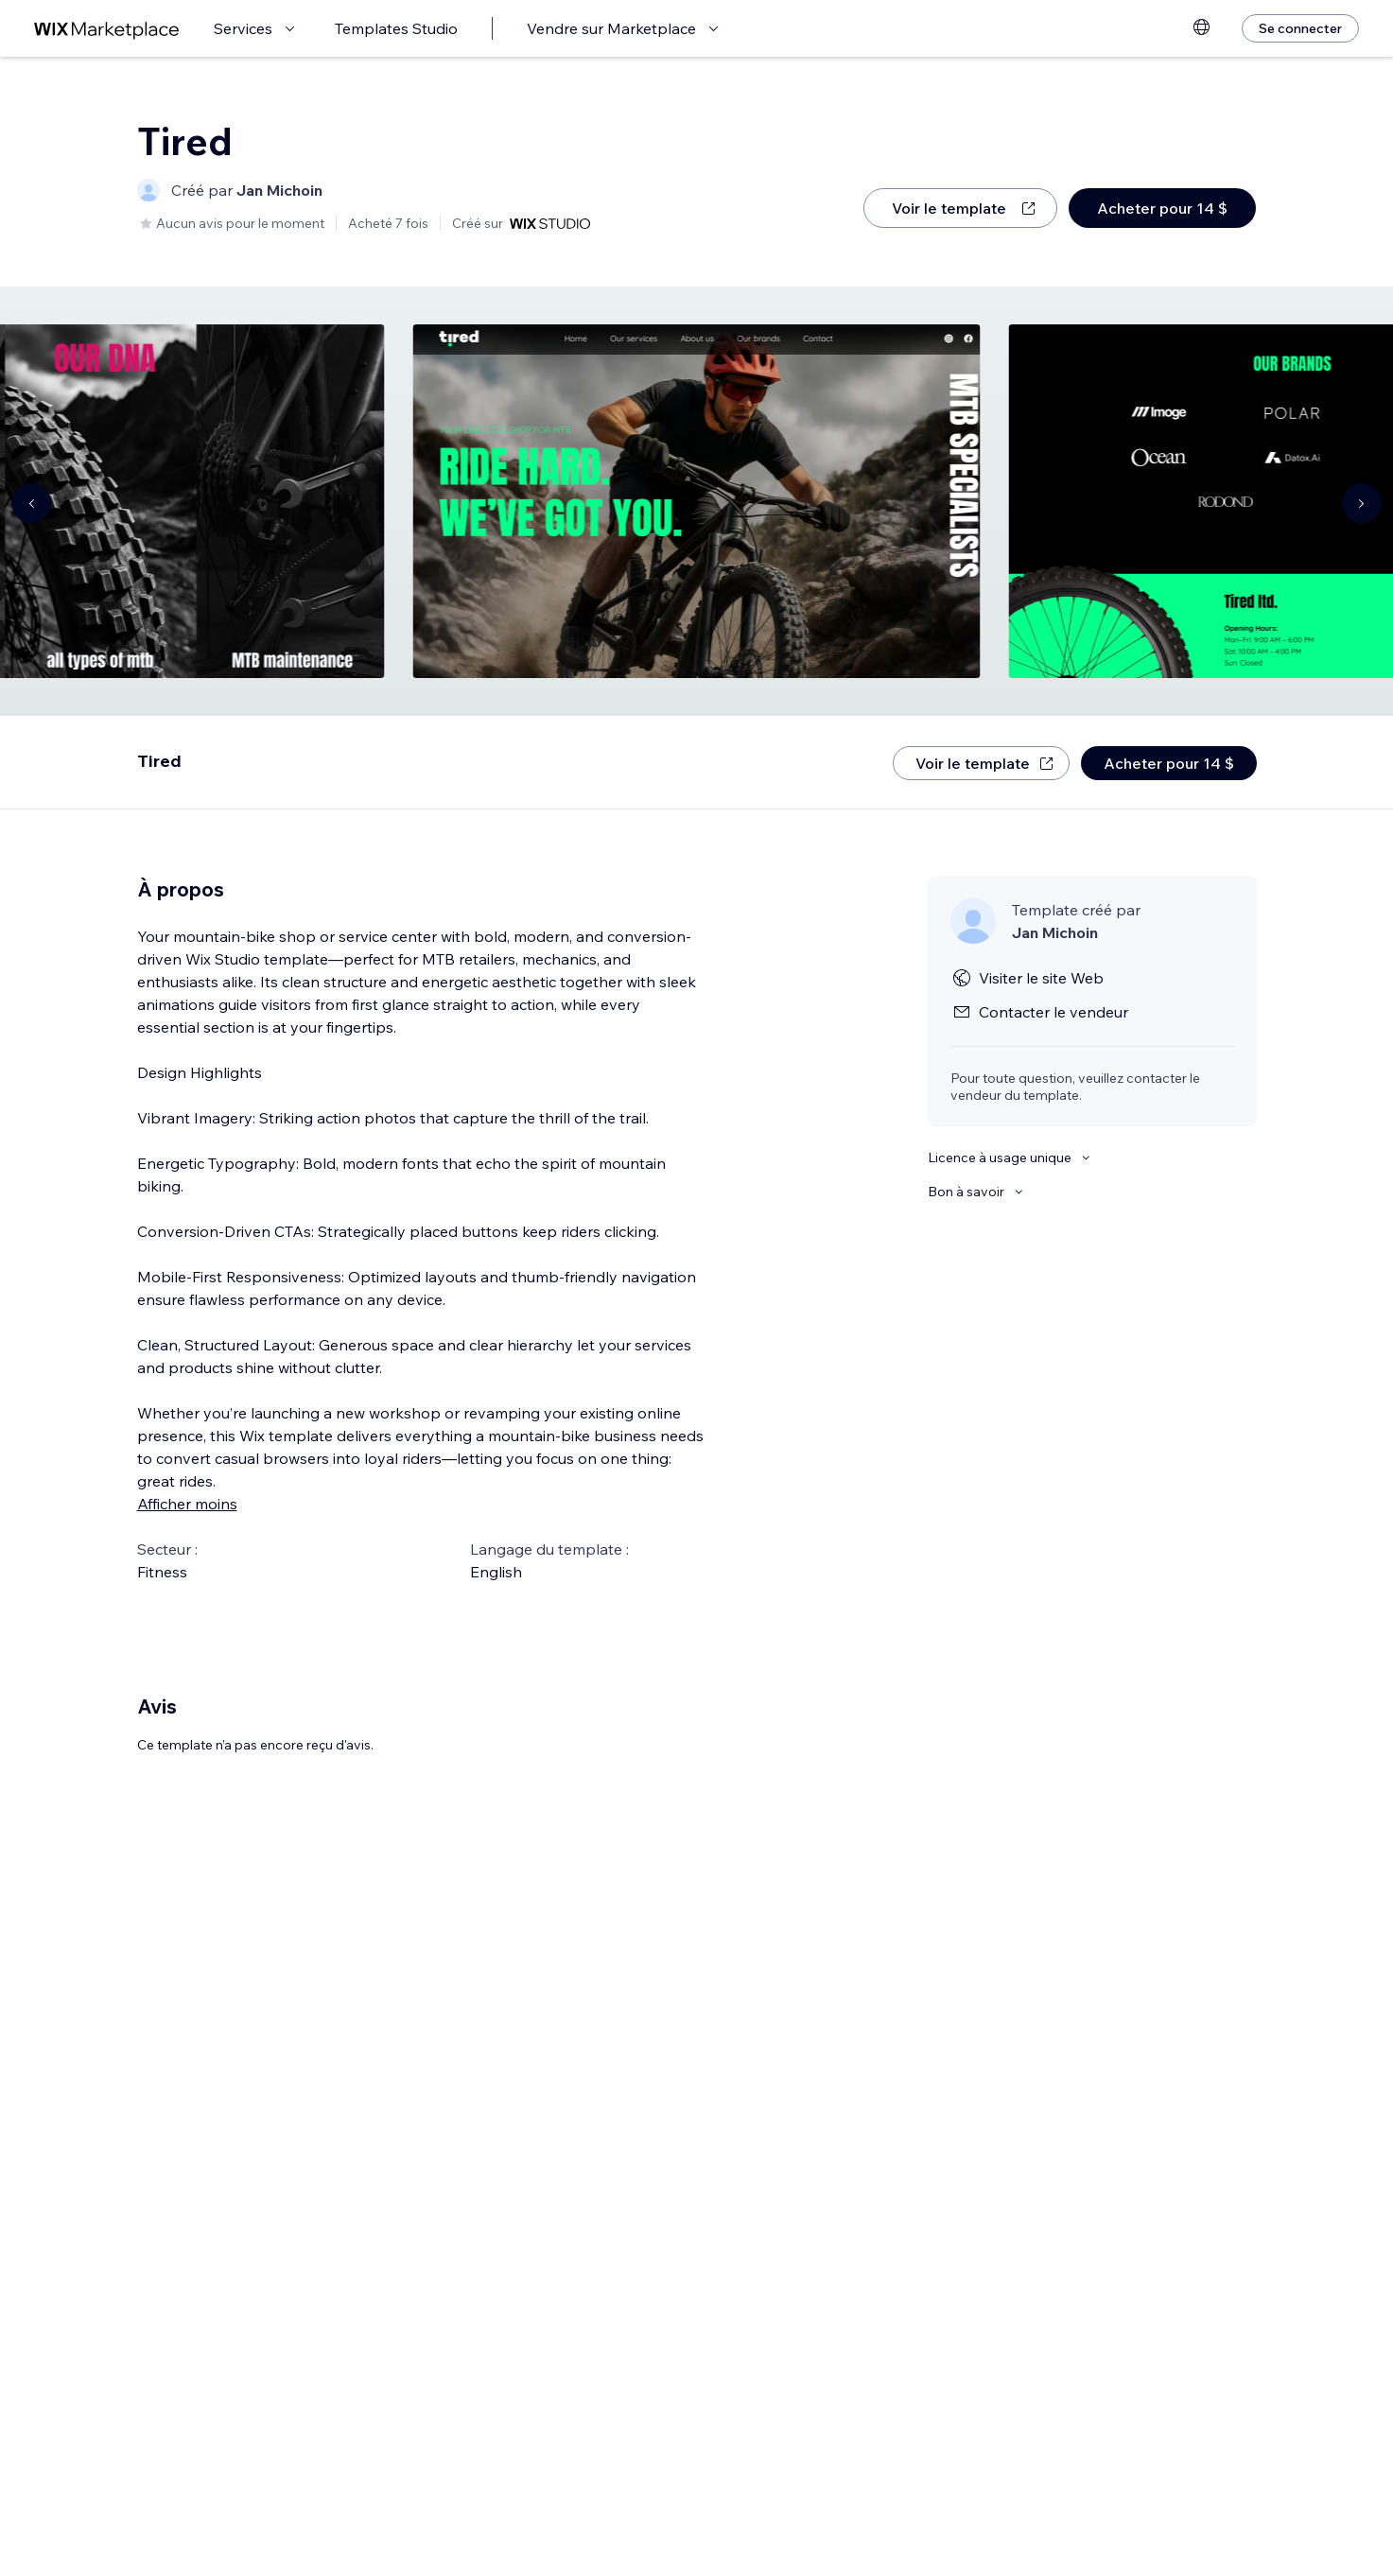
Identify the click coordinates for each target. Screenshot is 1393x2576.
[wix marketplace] (107, 29)
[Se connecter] (1300, 28)
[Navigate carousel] (31, 503)
